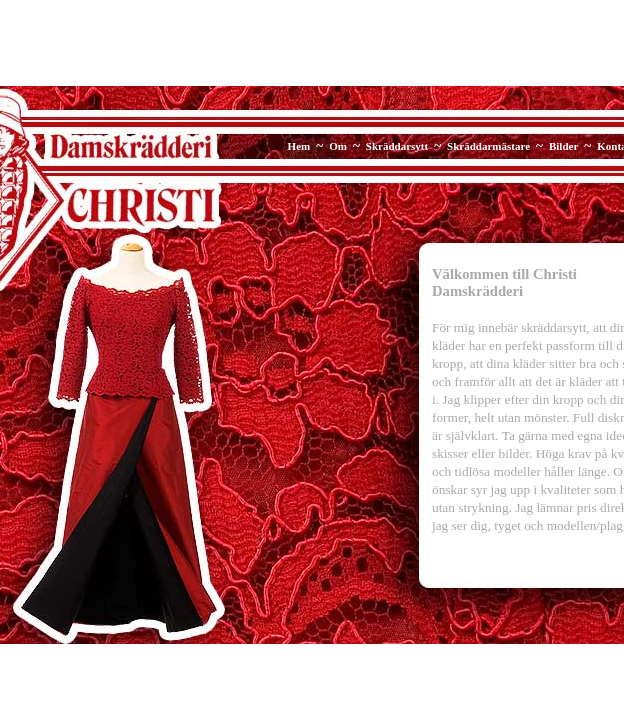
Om (338, 146)
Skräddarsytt (397, 146)
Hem (299, 146)
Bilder (563, 146)
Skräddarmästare (488, 146)
